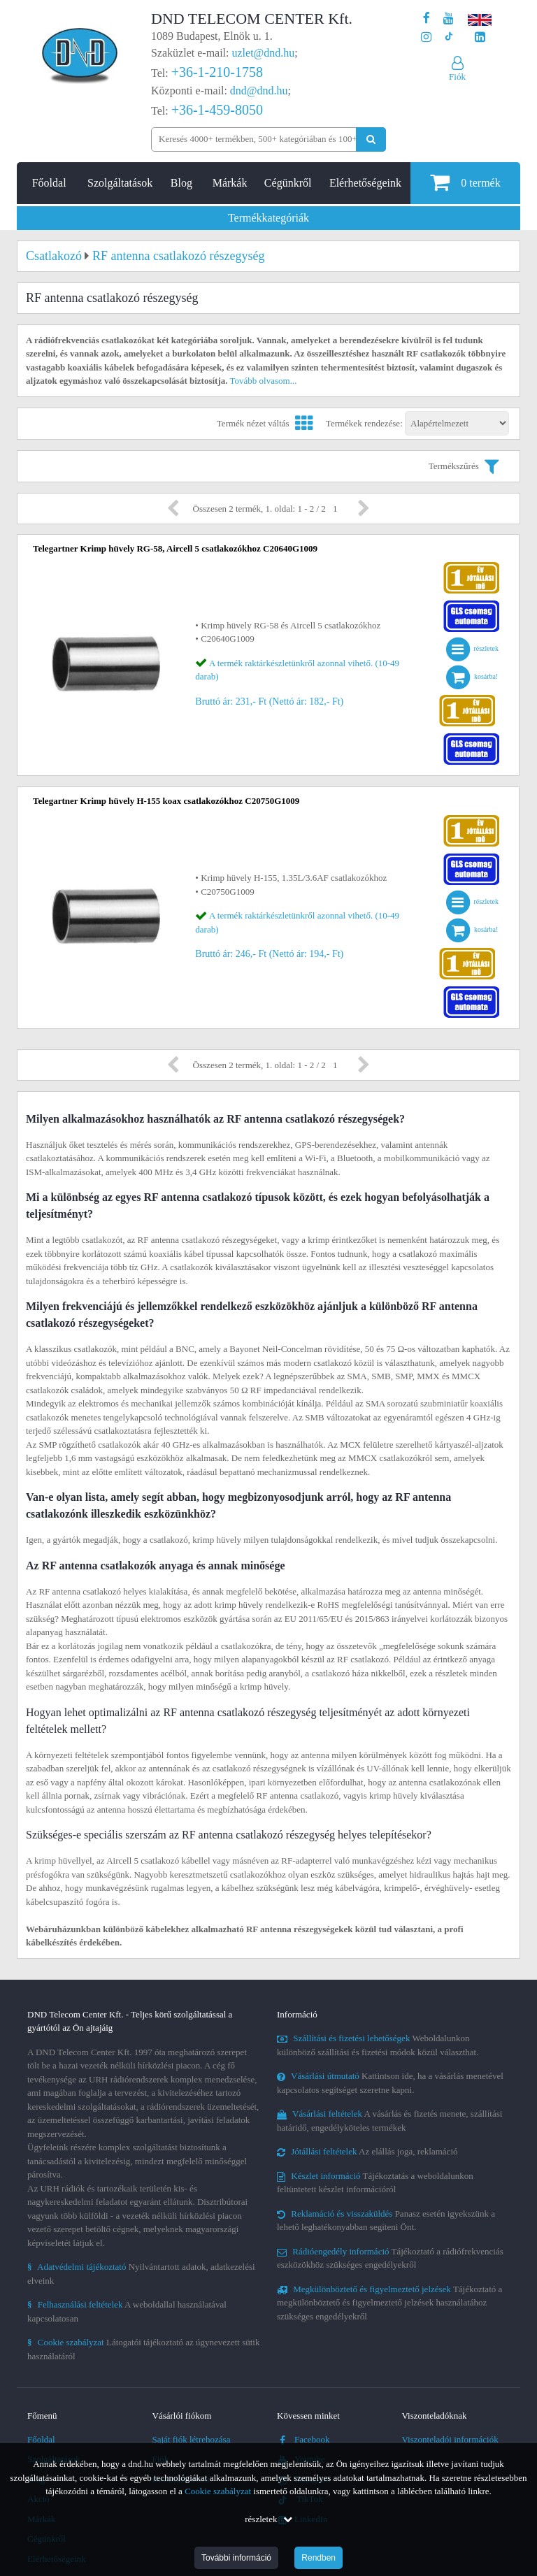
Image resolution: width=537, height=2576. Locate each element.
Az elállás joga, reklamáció (367, 2151)
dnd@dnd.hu (259, 90)
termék (465, 182)
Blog (181, 183)
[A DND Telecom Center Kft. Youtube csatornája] (448, 18)
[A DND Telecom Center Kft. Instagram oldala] (426, 37)
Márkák (230, 183)
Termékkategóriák (268, 218)
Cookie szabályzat (218, 2491)
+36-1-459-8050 (217, 109)
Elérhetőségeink (365, 183)
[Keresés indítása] (371, 139)
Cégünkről (288, 183)
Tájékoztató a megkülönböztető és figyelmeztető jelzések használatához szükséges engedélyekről (389, 2303)
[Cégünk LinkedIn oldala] (480, 37)
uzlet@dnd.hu (263, 53)
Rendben (318, 2558)
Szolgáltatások (119, 183)
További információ (236, 2558)
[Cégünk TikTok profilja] (448, 37)
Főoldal (49, 183)
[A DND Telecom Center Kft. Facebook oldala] (426, 18)
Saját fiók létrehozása (191, 2439)
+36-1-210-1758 (217, 72)
